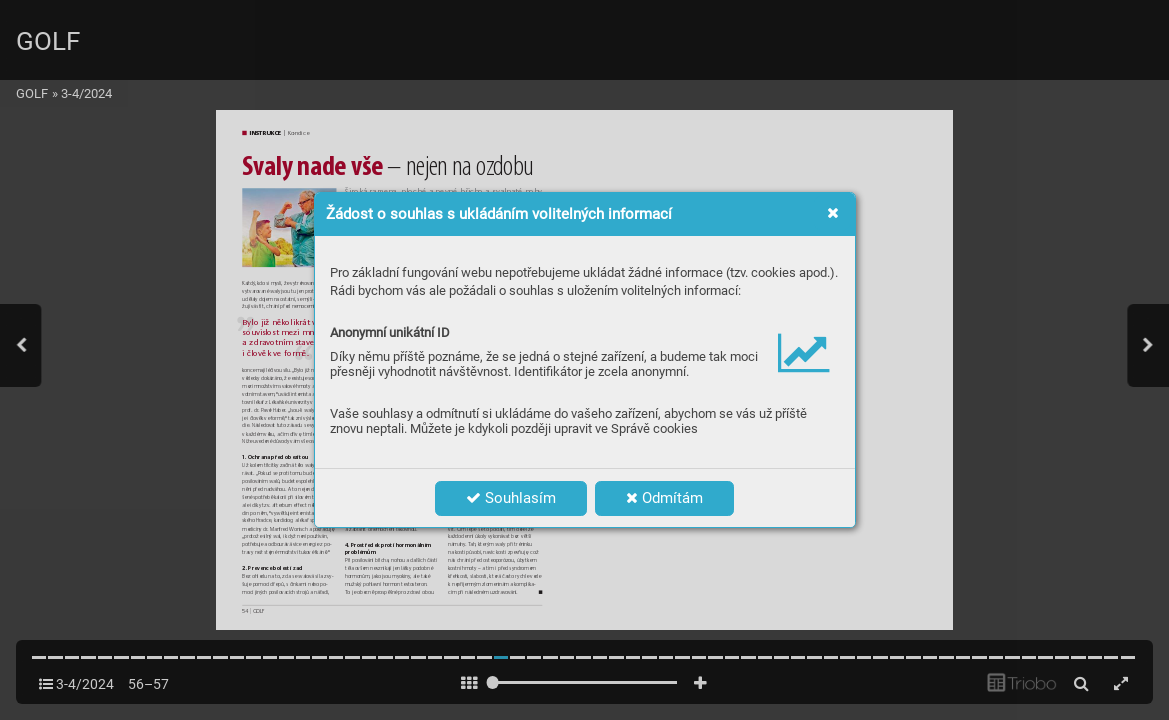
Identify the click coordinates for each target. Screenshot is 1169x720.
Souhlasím (511, 498)
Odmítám (664, 498)
